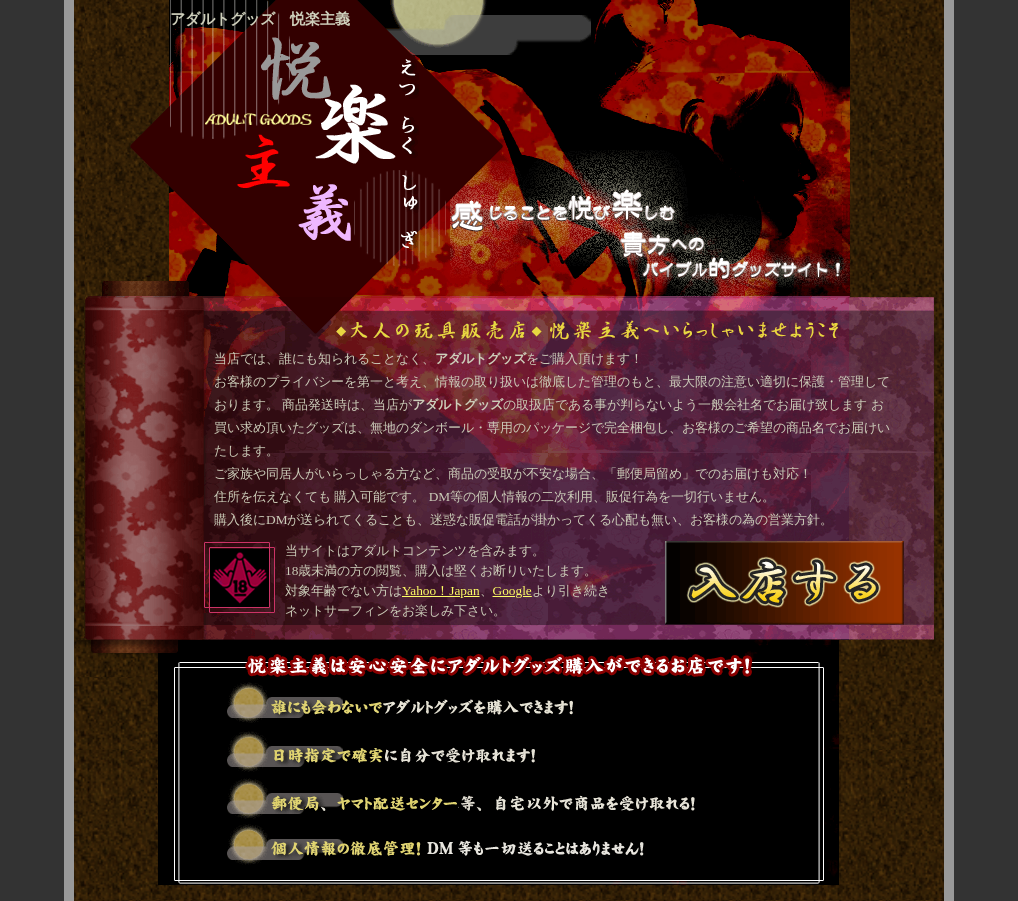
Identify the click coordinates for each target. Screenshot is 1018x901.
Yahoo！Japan (441, 590)
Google (512, 590)
